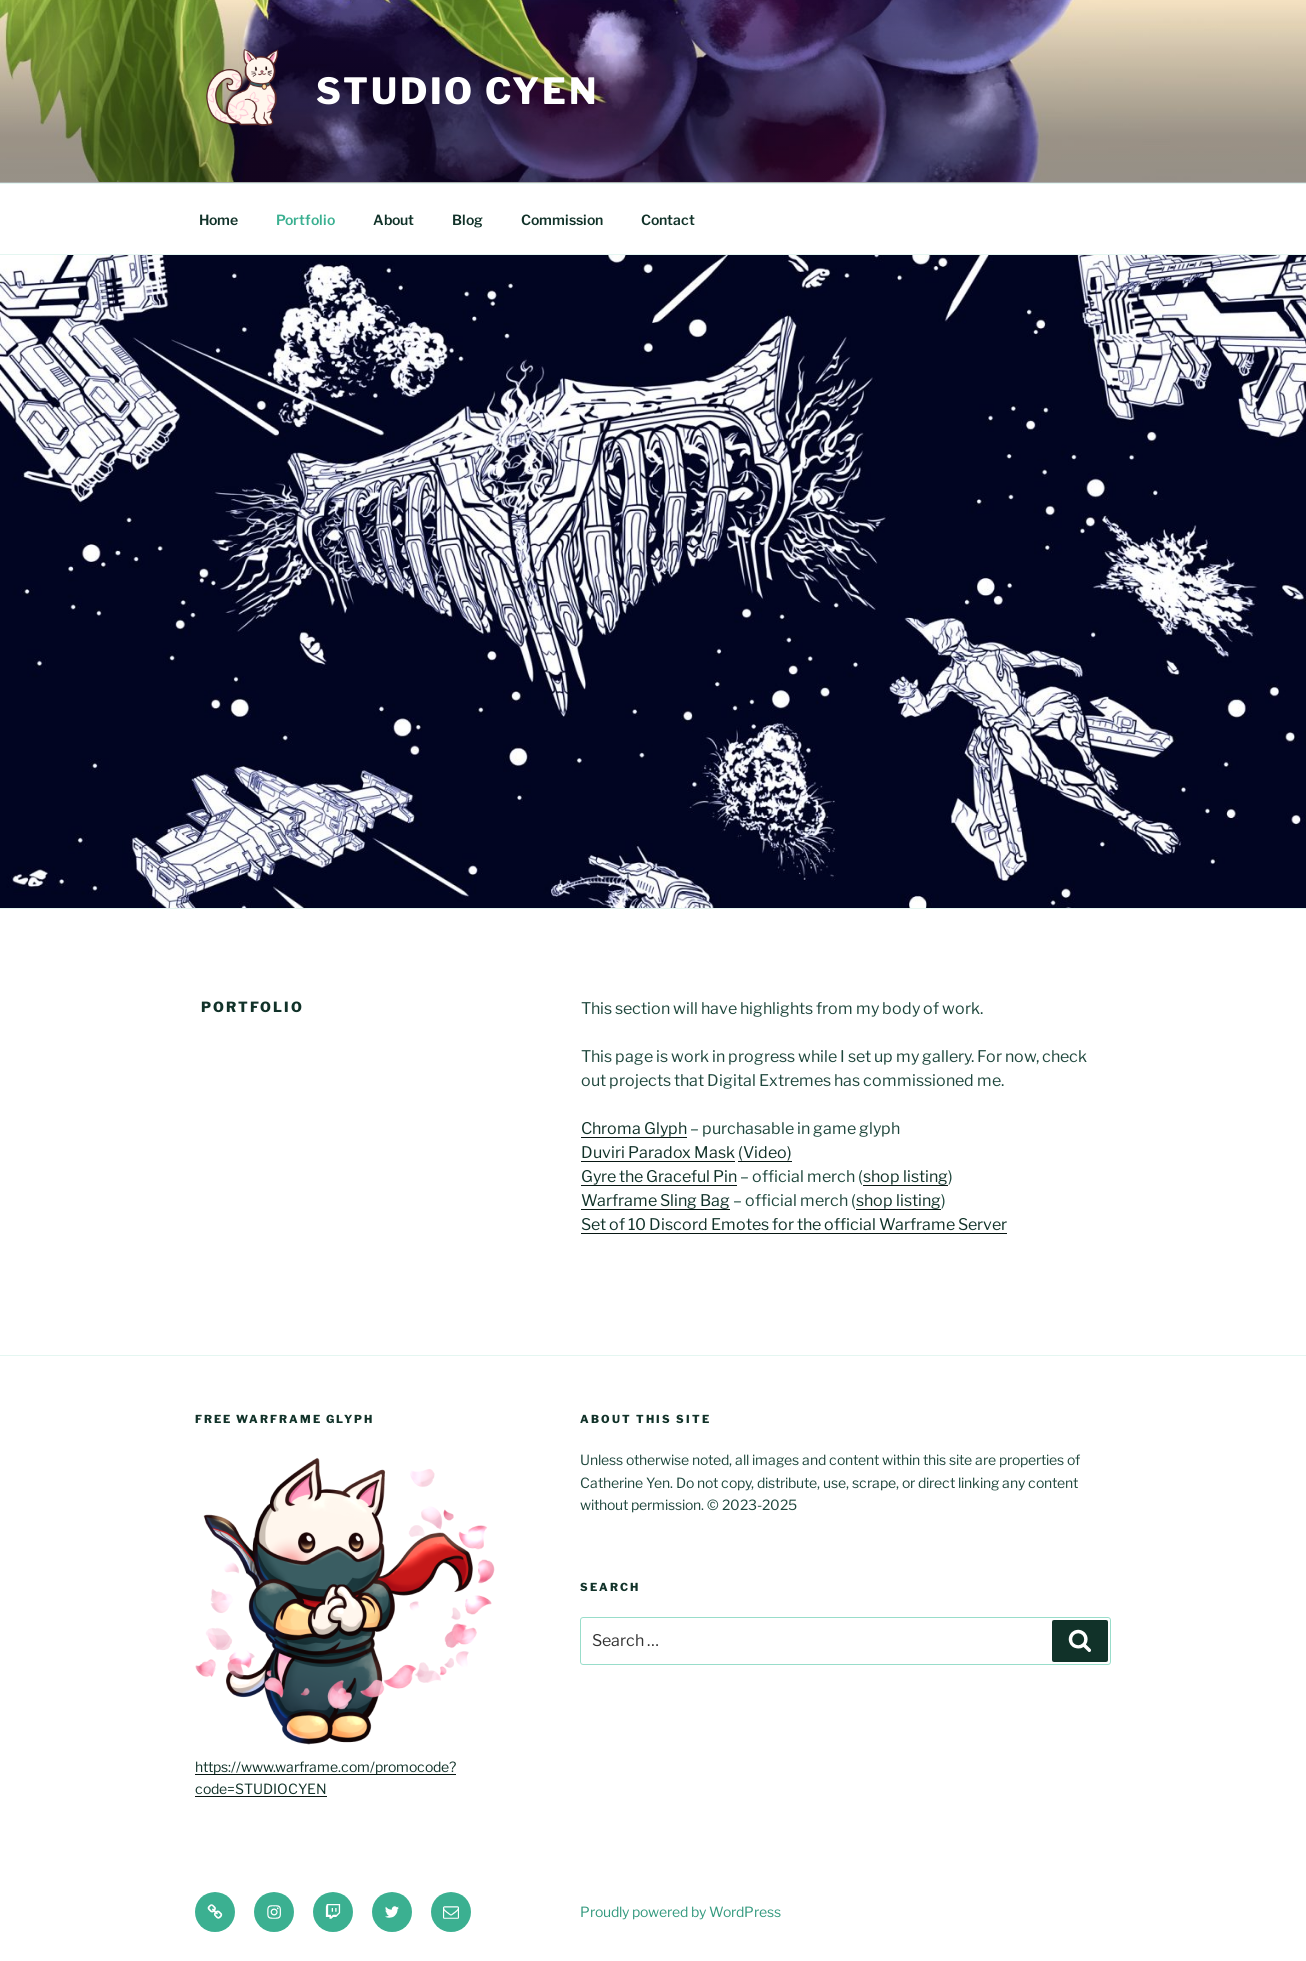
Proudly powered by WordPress (680, 1911)
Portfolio (305, 219)
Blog (467, 219)
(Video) (765, 1152)
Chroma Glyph (634, 1128)
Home (218, 219)
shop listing (905, 1176)
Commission (562, 219)
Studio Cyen (457, 91)
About (393, 219)
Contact (668, 219)
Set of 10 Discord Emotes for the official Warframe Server (794, 1224)
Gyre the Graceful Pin (659, 1176)
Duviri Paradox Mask (658, 1152)
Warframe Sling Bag (655, 1200)
